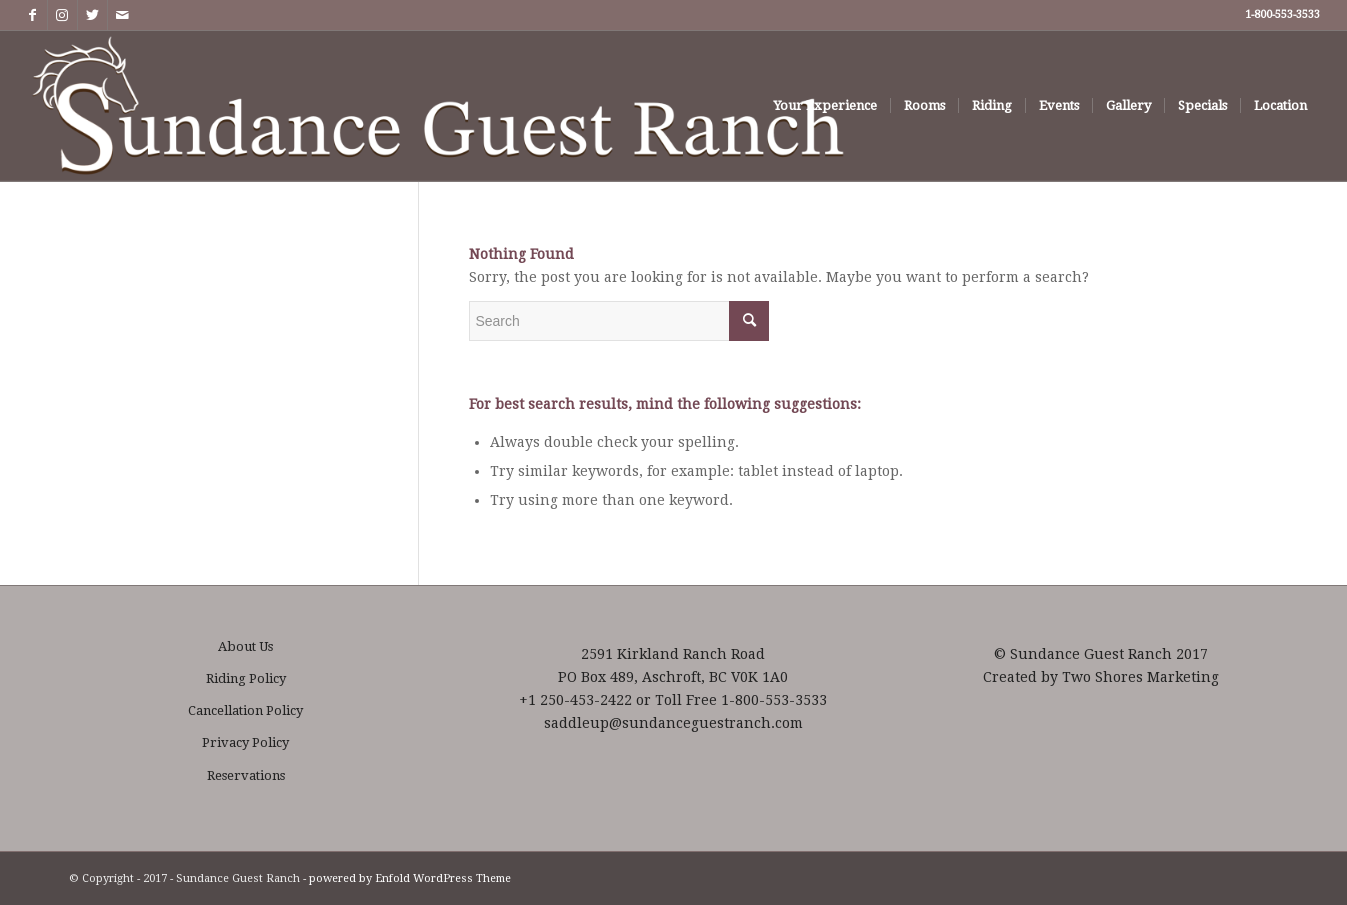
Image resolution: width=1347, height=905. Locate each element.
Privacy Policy (245, 742)
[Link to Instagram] (62, 15)
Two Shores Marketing (1140, 677)
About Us (245, 646)
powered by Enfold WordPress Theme (410, 878)
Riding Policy (246, 678)
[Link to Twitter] (92, 15)
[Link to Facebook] (32, 15)
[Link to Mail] (123, 15)
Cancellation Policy (245, 710)
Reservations (246, 775)
